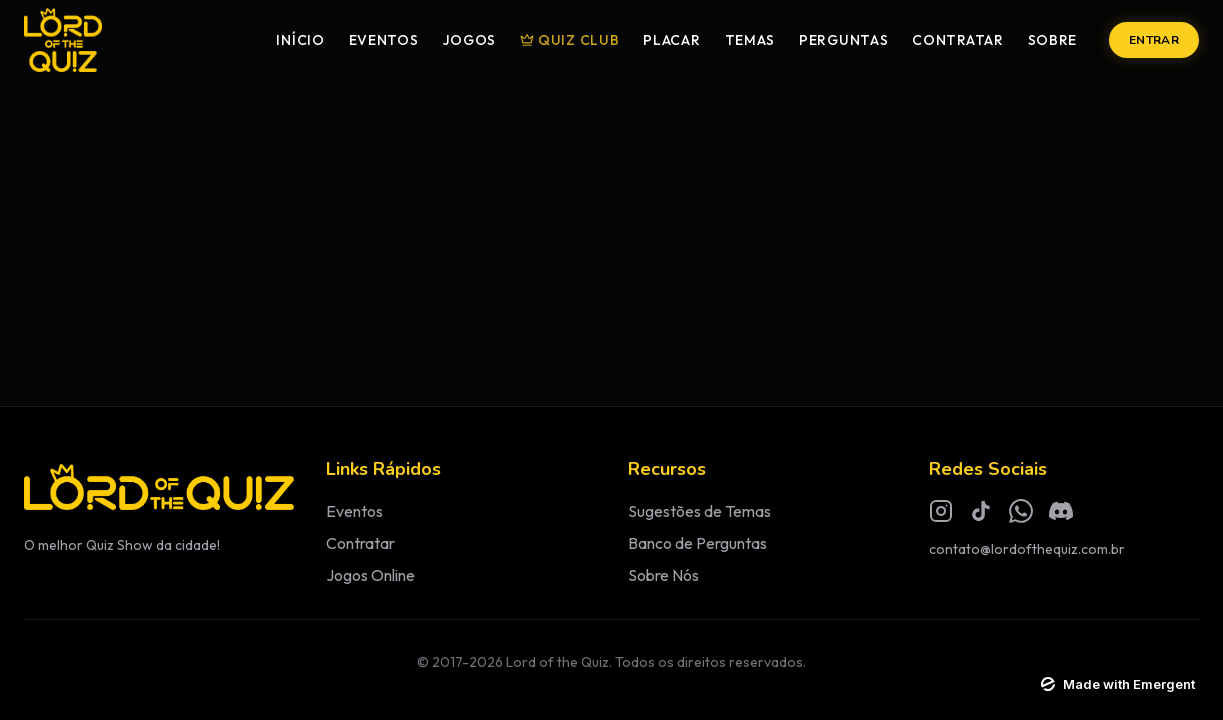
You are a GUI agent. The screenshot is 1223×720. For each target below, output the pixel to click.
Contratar (957, 40)
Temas (750, 40)
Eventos (384, 40)
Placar (671, 40)
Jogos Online (370, 575)
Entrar (1154, 40)
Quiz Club (569, 40)
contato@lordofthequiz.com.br (1027, 549)
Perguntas (843, 40)
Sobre (1053, 40)
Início (300, 40)
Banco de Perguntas (697, 543)
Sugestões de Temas (699, 511)
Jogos (470, 40)
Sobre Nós (663, 575)
